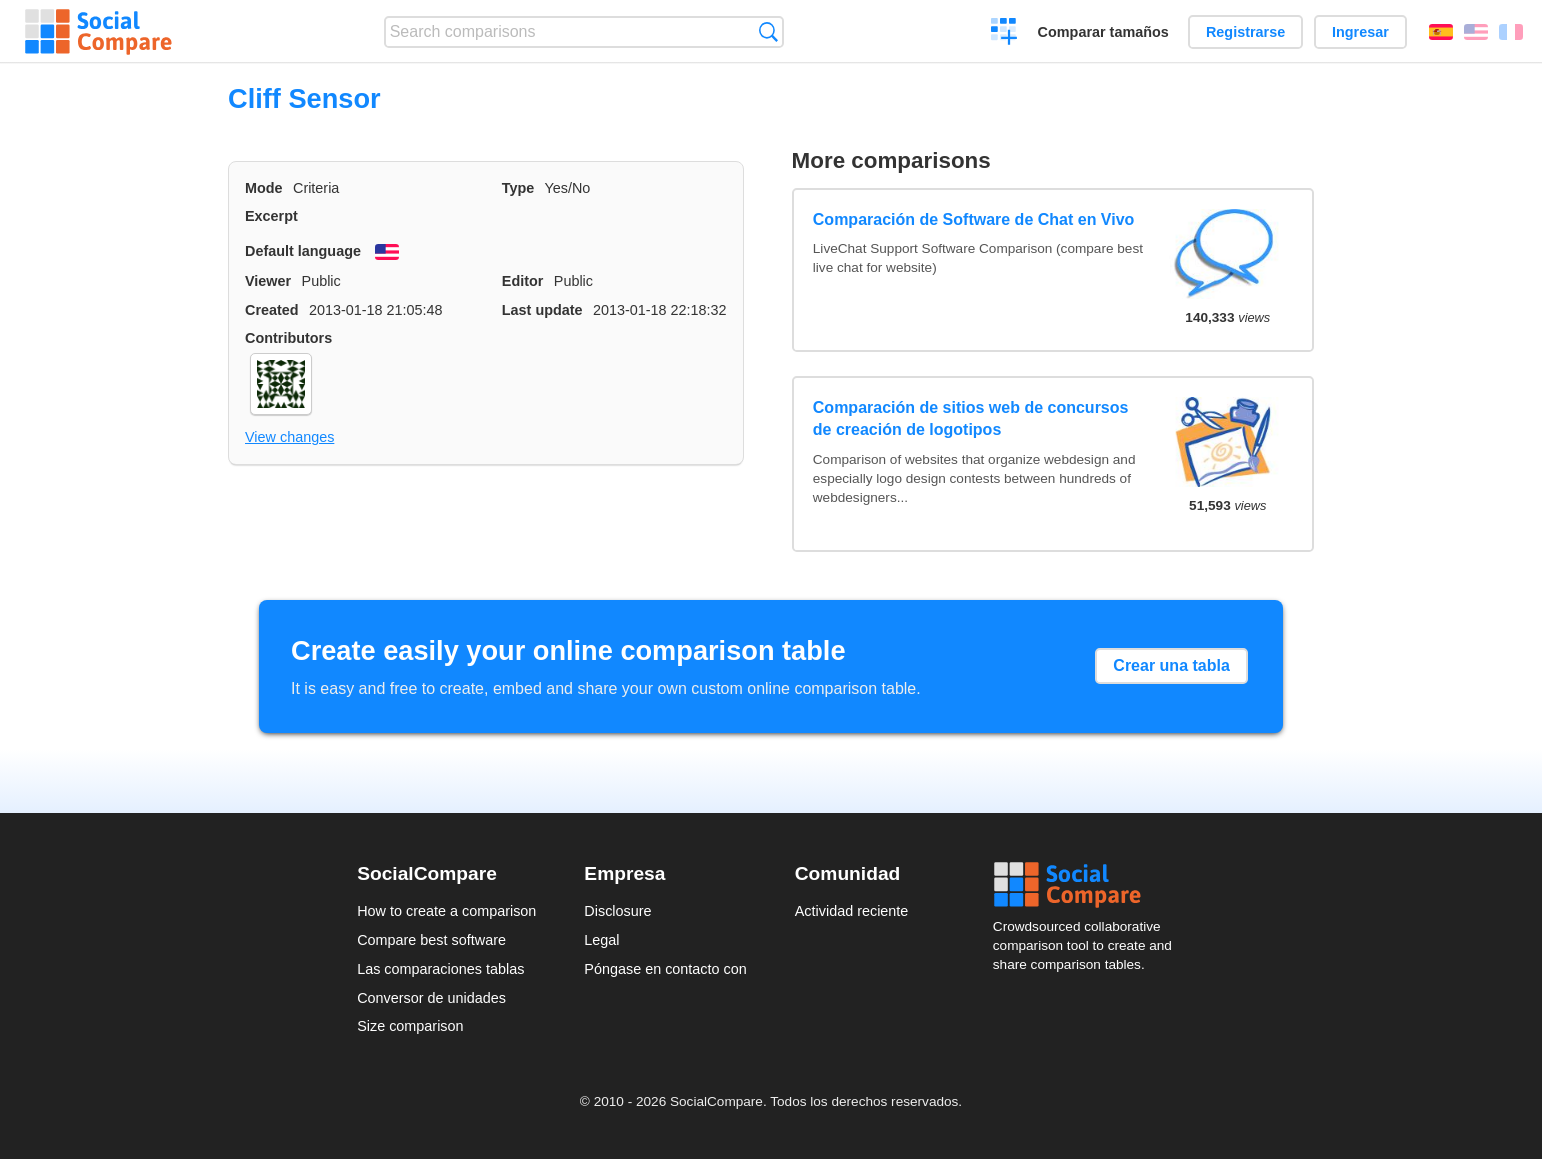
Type (518, 188)
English (1476, 32)
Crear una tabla (1171, 665)
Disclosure (617, 911)
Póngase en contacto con (665, 969)
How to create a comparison (446, 911)
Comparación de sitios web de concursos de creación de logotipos (971, 418)
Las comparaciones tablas (440, 969)
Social (1089, 885)
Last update (542, 310)
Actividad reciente (852, 911)
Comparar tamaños (1103, 32)
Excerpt (271, 216)
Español (1441, 32)
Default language (303, 251)
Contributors (288, 338)
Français (1511, 32)
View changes (289, 437)
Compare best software (431, 940)
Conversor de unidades (431, 998)
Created (272, 310)
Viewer (268, 281)
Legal (601, 940)
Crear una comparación (1004, 34)
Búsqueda (768, 31)
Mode (264, 188)
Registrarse (1245, 32)
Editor (523, 281)
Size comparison (410, 1026)
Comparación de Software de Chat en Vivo (974, 219)
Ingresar (1360, 32)
